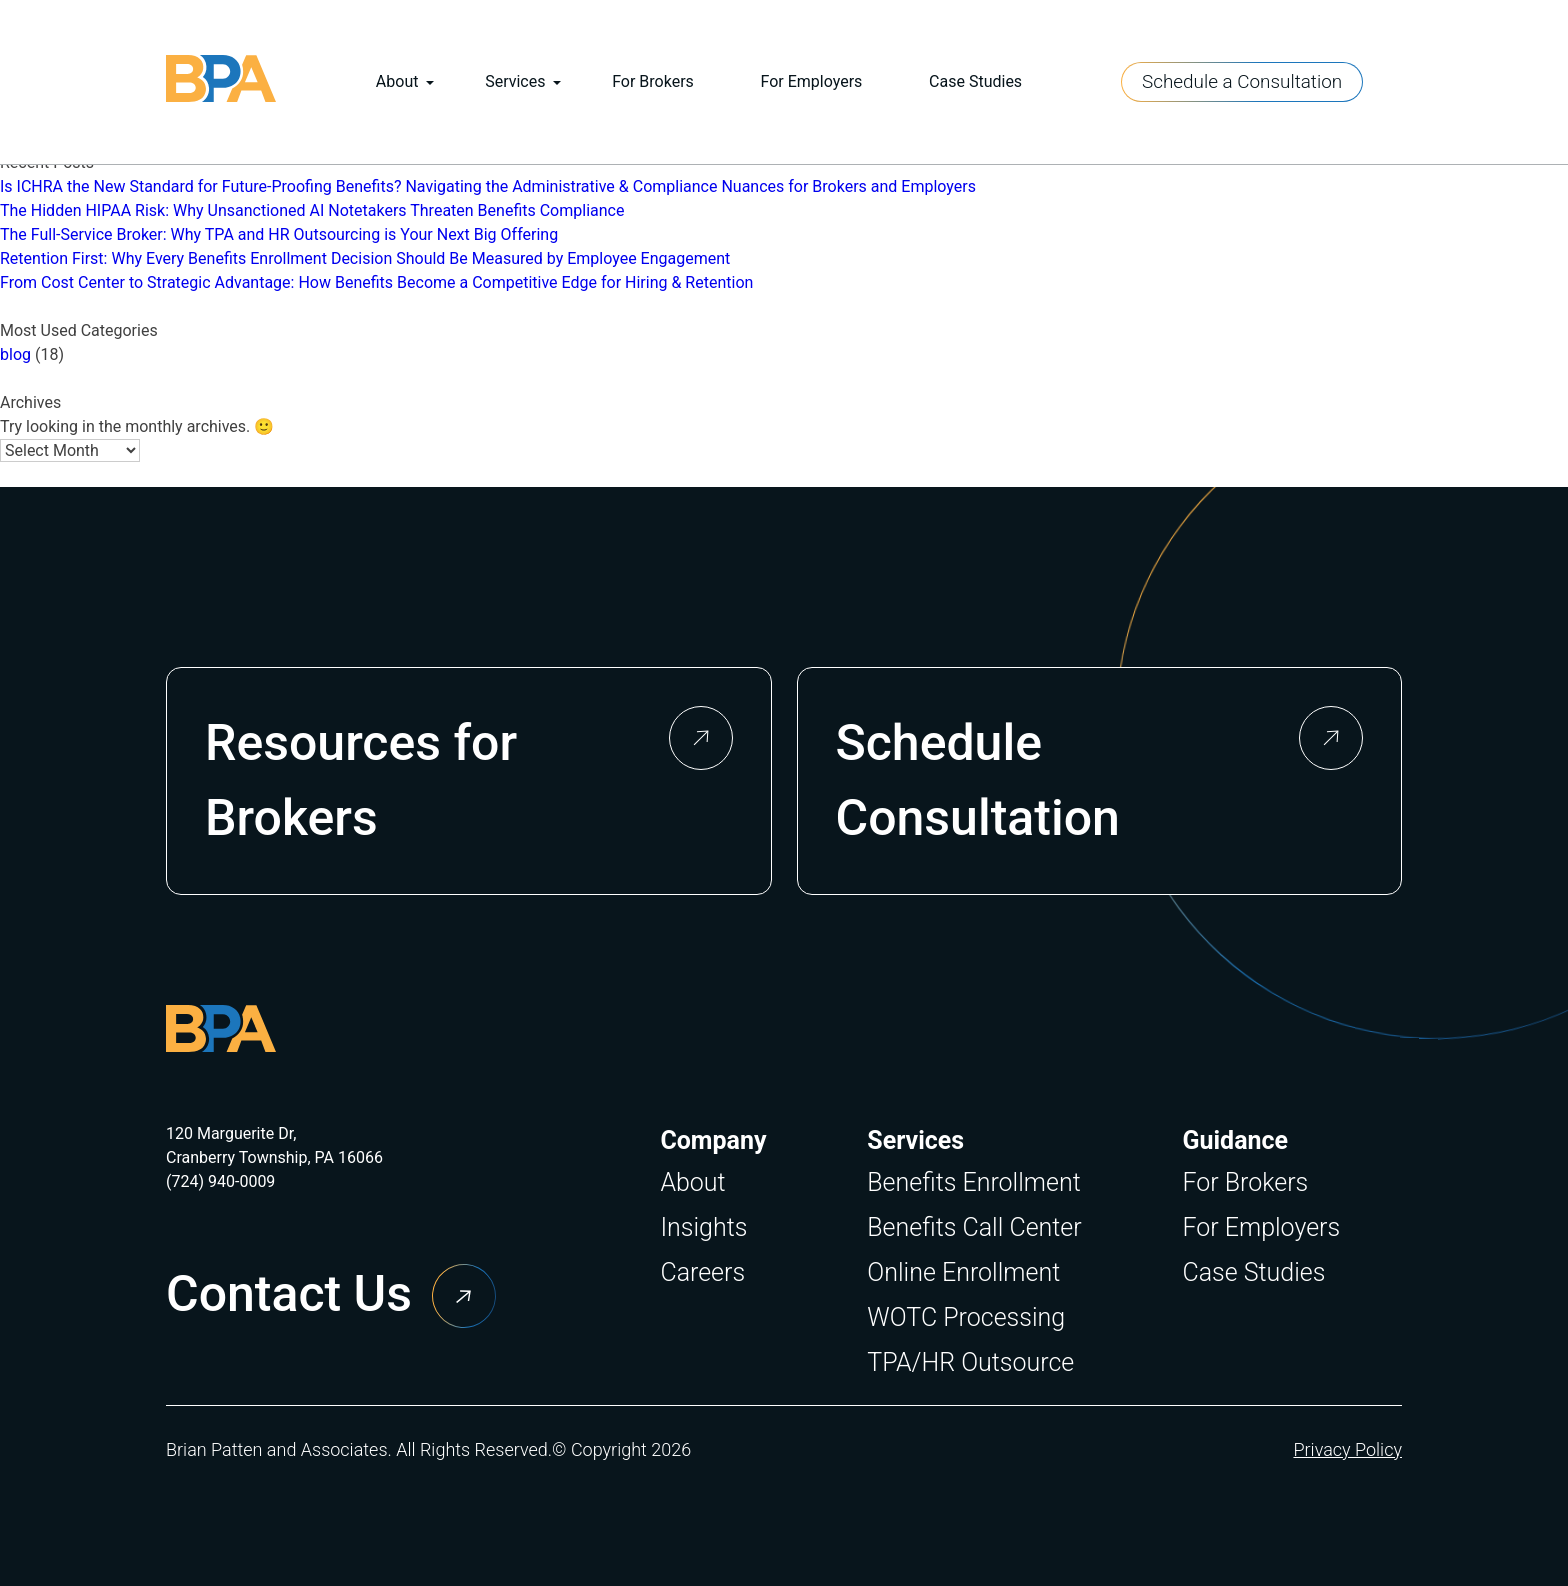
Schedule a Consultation (1242, 81)
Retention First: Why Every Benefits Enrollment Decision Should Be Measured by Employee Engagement (365, 258)
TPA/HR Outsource (970, 1362)
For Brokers (653, 81)
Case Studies (975, 81)
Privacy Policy (1347, 1449)
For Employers (812, 81)
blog (15, 354)
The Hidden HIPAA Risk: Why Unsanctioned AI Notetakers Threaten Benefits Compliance (312, 210)
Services (515, 81)
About (397, 81)
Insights (703, 1227)
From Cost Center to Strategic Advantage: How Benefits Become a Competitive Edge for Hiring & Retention (376, 282)
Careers (702, 1272)
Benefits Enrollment (973, 1182)
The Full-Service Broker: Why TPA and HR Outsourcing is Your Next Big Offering (279, 234)
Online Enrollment (963, 1272)
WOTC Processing (966, 1317)
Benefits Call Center (974, 1227)
